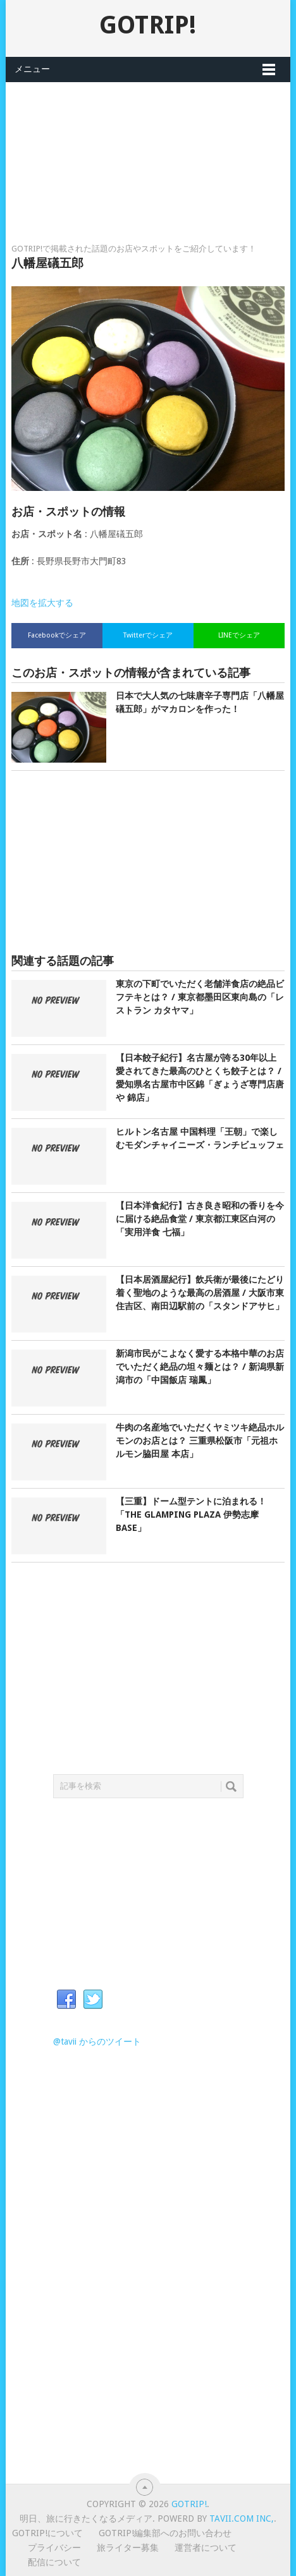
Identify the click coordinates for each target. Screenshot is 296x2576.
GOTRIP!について (47, 2533)
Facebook (66, 2000)
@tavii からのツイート (97, 2041)
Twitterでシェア (148, 635)
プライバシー (54, 2548)
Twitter (93, 2000)
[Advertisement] (148, 145)
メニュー (32, 69)
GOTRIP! (147, 25)
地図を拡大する (42, 603)
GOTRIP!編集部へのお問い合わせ (165, 2533)
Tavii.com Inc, (241, 2518)
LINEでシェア (239, 635)
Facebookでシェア (57, 635)
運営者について (206, 2548)
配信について (54, 2562)
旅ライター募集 (128, 2548)
